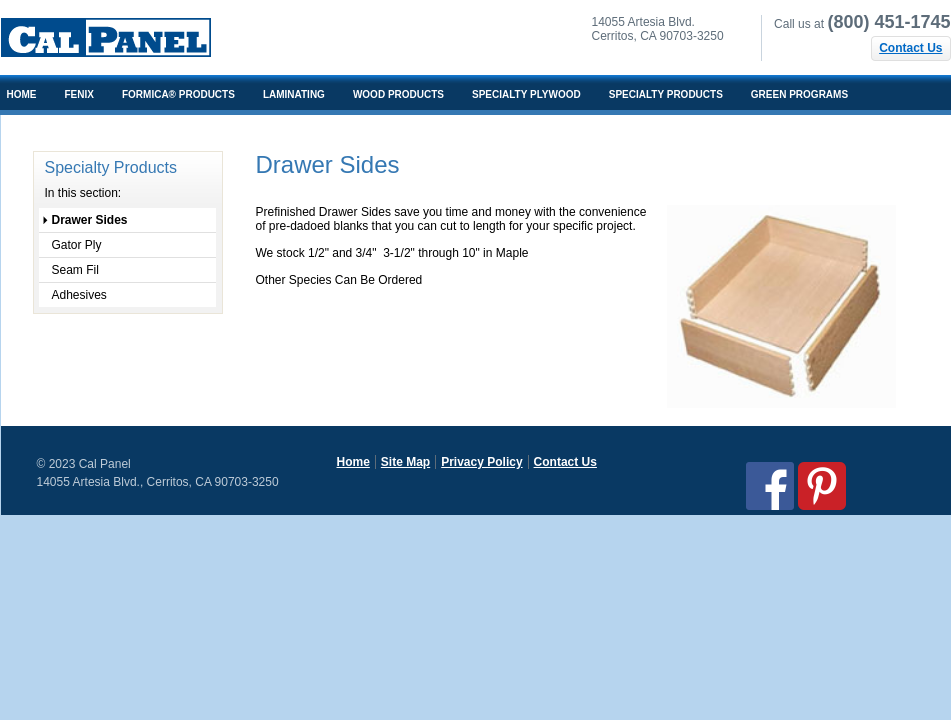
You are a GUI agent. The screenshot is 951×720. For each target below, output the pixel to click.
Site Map (405, 462)
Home (353, 462)
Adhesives (79, 295)
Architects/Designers (70, 129)
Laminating (294, 94)
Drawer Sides (90, 220)
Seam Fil (75, 270)
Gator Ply (77, 245)
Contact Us (910, 48)
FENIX (79, 94)
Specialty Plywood (526, 94)
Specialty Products (666, 94)
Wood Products (398, 94)
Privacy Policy (481, 462)
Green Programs (799, 94)
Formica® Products (178, 94)
